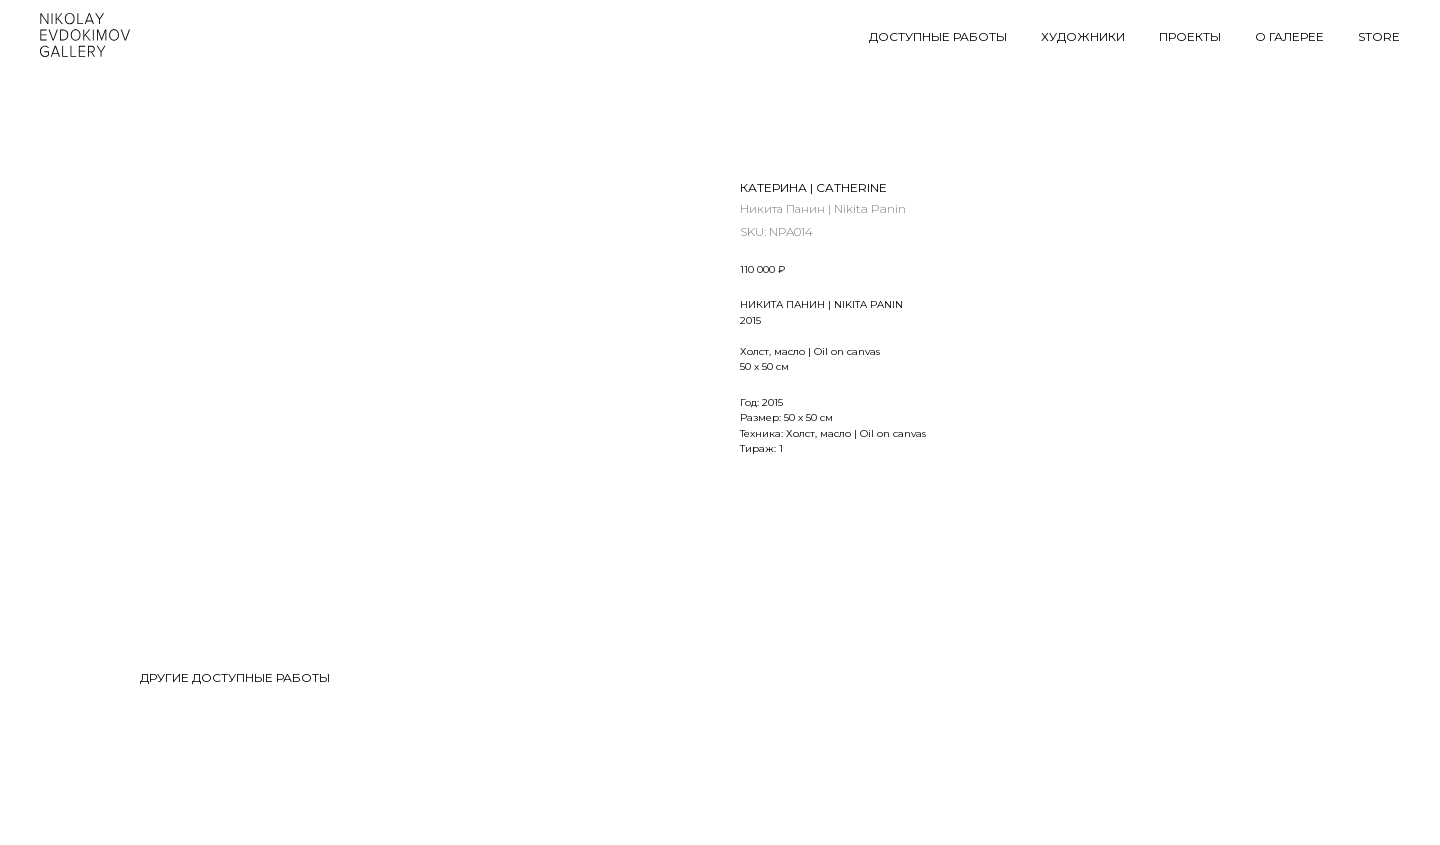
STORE (1379, 36)
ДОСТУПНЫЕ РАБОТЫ (938, 36)
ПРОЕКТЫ (1190, 36)
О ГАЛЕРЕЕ (1289, 36)
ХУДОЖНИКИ (1083, 36)
